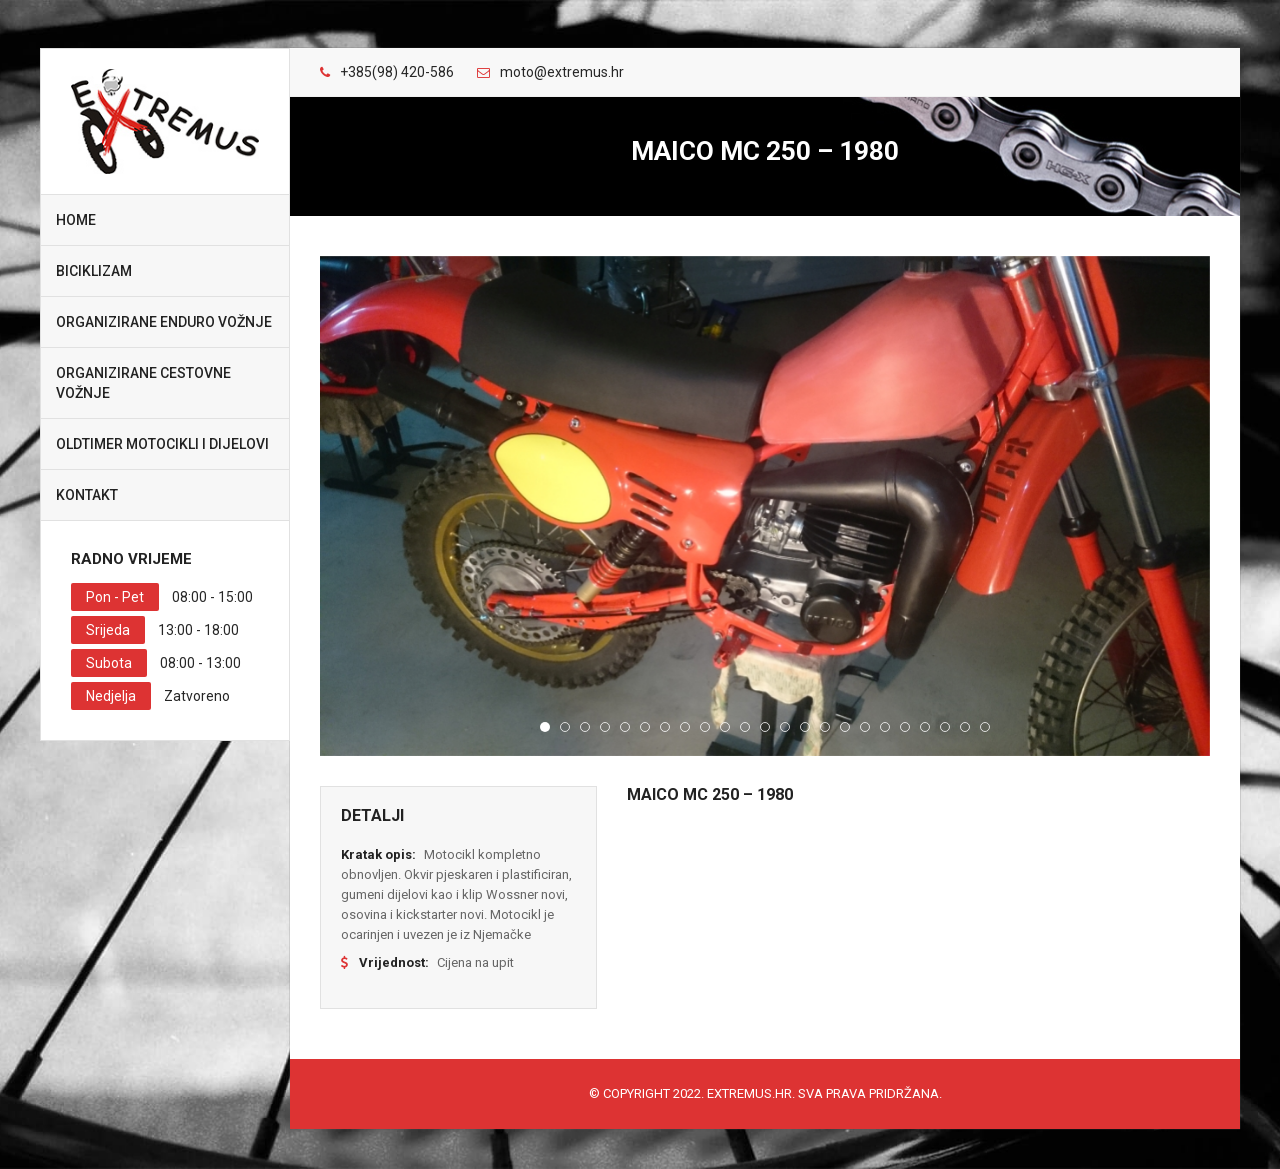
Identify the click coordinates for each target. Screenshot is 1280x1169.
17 (865, 727)
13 (785, 727)
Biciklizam (94, 271)
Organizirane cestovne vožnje (143, 383)
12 (765, 727)
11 (745, 727)
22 (965, 727)
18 (885, 727)
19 (905, 727)
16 (845, 727)
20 (925, 727)
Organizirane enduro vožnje (164, 322)
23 (985, 727)
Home (76, 220)
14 (805, 727)
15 (825, 727)
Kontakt (87, 495)
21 (945, 727)
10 (725, 727)
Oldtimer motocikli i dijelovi (162, 444)
